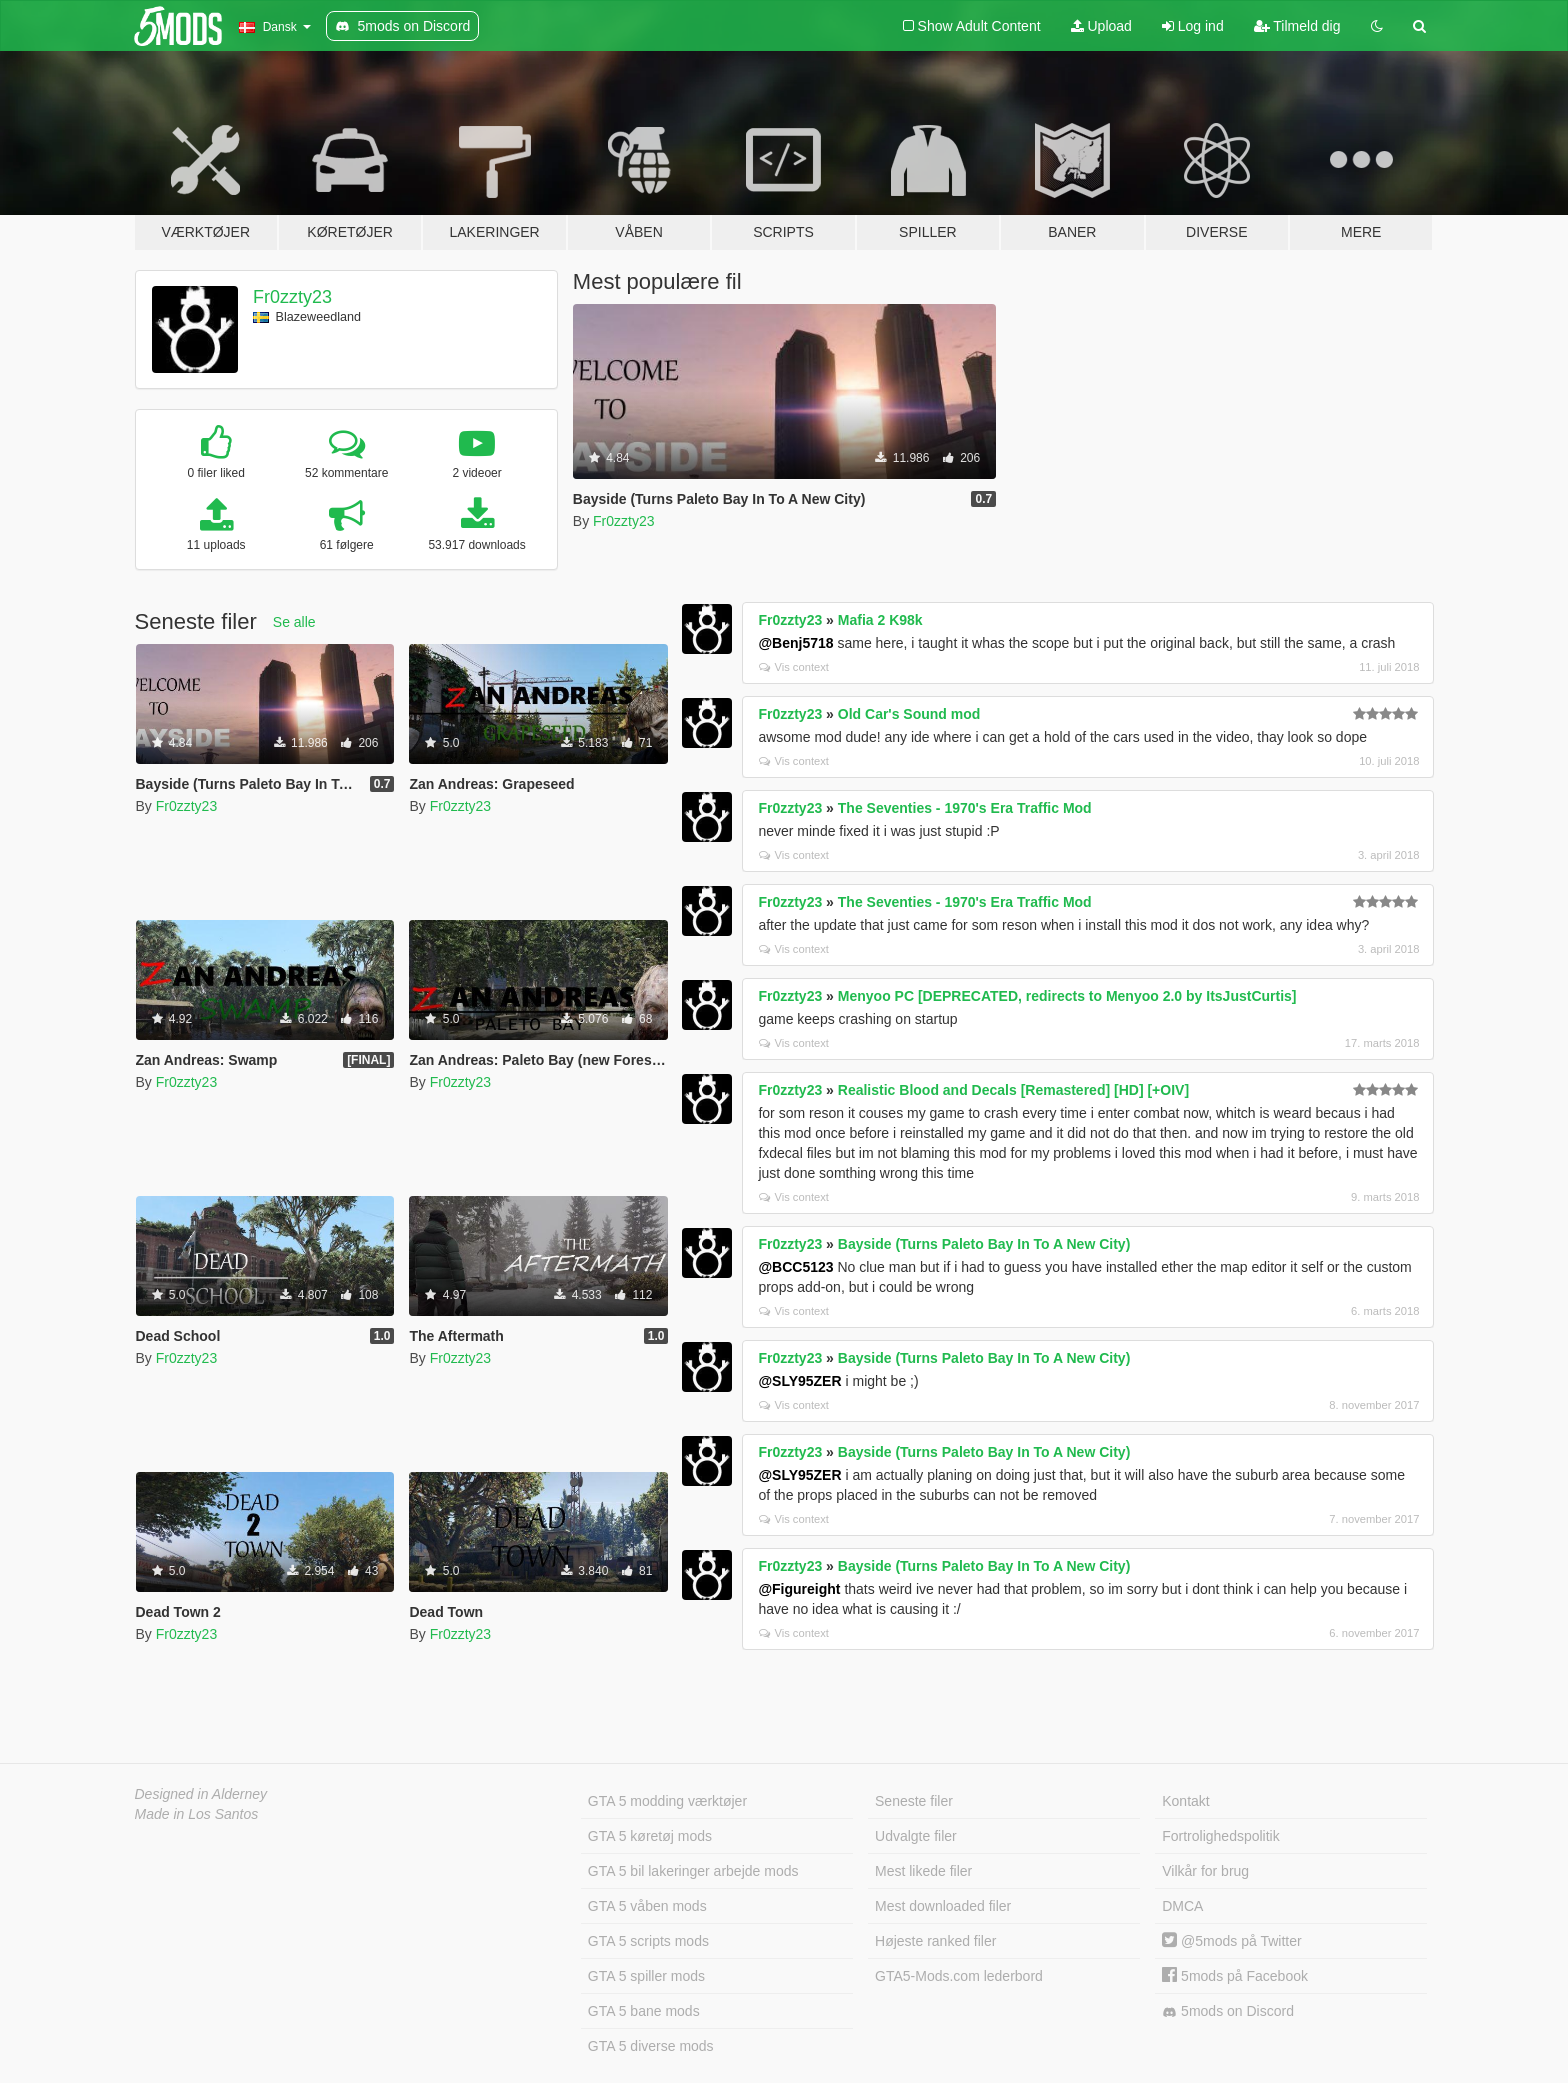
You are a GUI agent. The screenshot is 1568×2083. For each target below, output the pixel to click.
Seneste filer (914, 1801)
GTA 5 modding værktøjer (667, 1801)
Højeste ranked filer (935, 1941)
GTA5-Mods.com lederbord (959, 1976)
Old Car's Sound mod (909, 714)
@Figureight (799, 1589)
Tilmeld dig (1297, 26)
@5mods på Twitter (1231, 1941)
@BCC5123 (795, 1267)
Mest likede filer (923, 1871)
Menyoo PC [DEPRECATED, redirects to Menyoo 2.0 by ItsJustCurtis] (1067, 996)
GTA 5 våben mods (647, 1906)
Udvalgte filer (916, 1836)
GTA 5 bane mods (644, 2011)
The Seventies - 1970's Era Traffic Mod (965, 808)
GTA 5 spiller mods (646, 1976)
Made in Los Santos (197, 1814)
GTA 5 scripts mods (648, 1941)
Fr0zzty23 (292, 297)
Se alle (294, 622)
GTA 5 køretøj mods (650, 1836)
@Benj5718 (795, 643)
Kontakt (1185, 1801)
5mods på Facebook (1235, 1976)
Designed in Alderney (201, 1794)
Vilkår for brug (1205, 1871)
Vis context (794, 667)
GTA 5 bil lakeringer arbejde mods (693, 1871)
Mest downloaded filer (943, 1906)
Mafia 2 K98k (880, 620)
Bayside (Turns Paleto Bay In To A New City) (984, 1244)
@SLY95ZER (799, 1381)
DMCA (1182, 1906)
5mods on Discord (1228, 2011)
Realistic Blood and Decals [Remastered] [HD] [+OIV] (1013, 1090)
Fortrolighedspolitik (1221, 1836)
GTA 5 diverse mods (651, 2046)
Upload (1101, 26)
